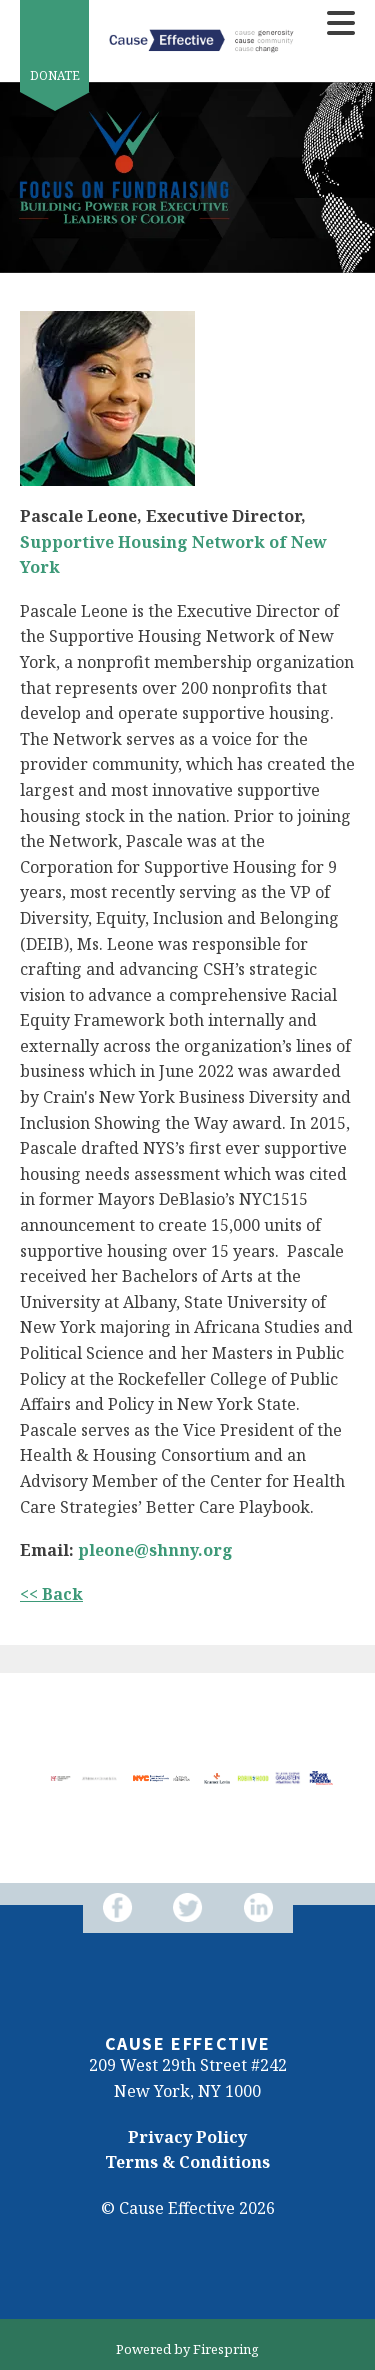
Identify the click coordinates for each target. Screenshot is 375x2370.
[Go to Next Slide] (344, 1778)
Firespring (226, 2349)
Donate (55, 75)
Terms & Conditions (187, 2162)
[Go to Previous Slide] (31, 1778)
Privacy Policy (187, 2137)
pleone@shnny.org (155, 1550)
